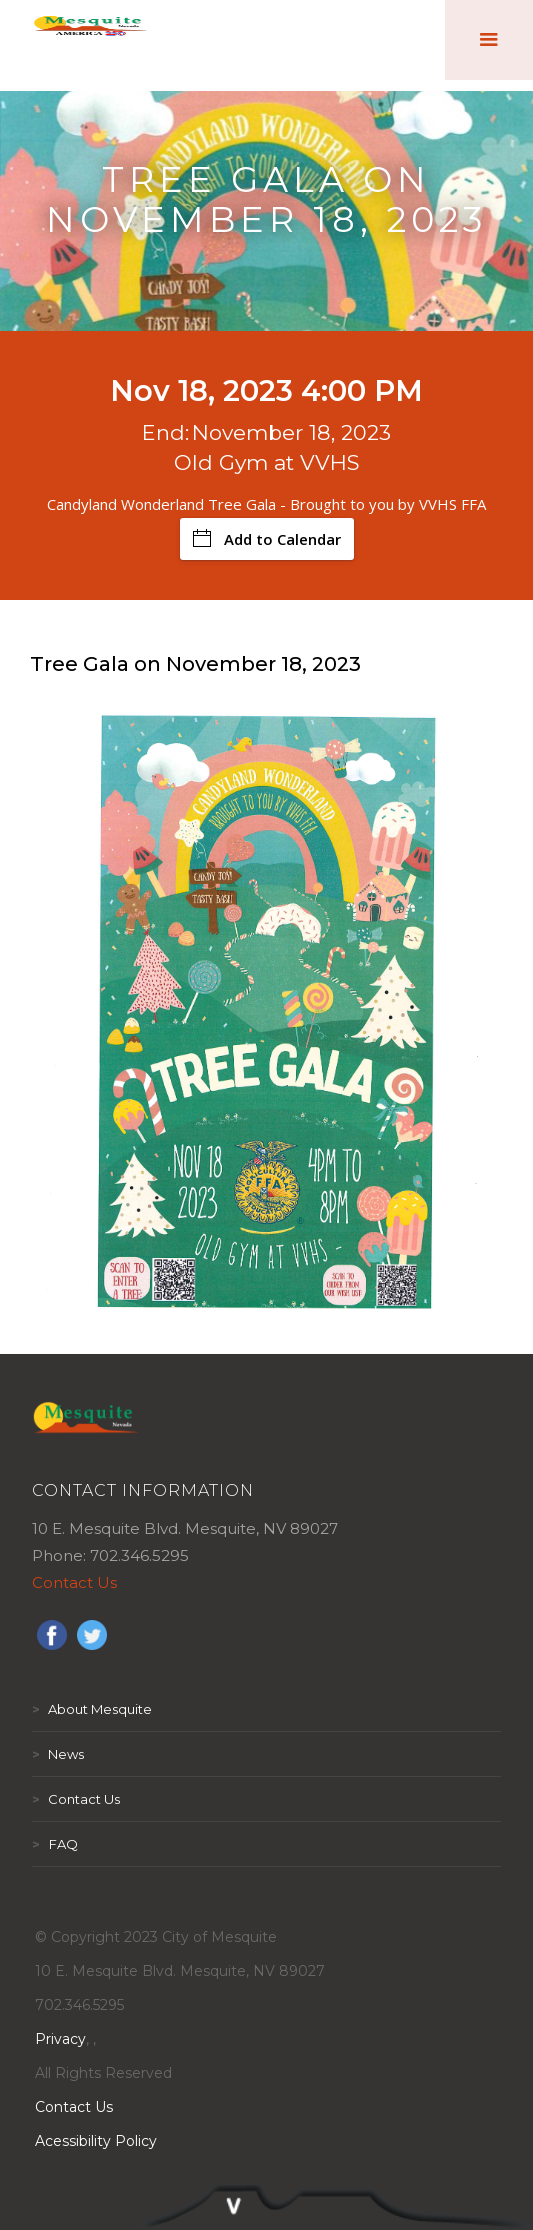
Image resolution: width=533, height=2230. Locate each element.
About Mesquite (92, 1709)
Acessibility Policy (96, 2141)
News (58, 1754)
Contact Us (74, 1582)
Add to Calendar (267, 539)
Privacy (60, 2039)
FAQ (55, 1844)
